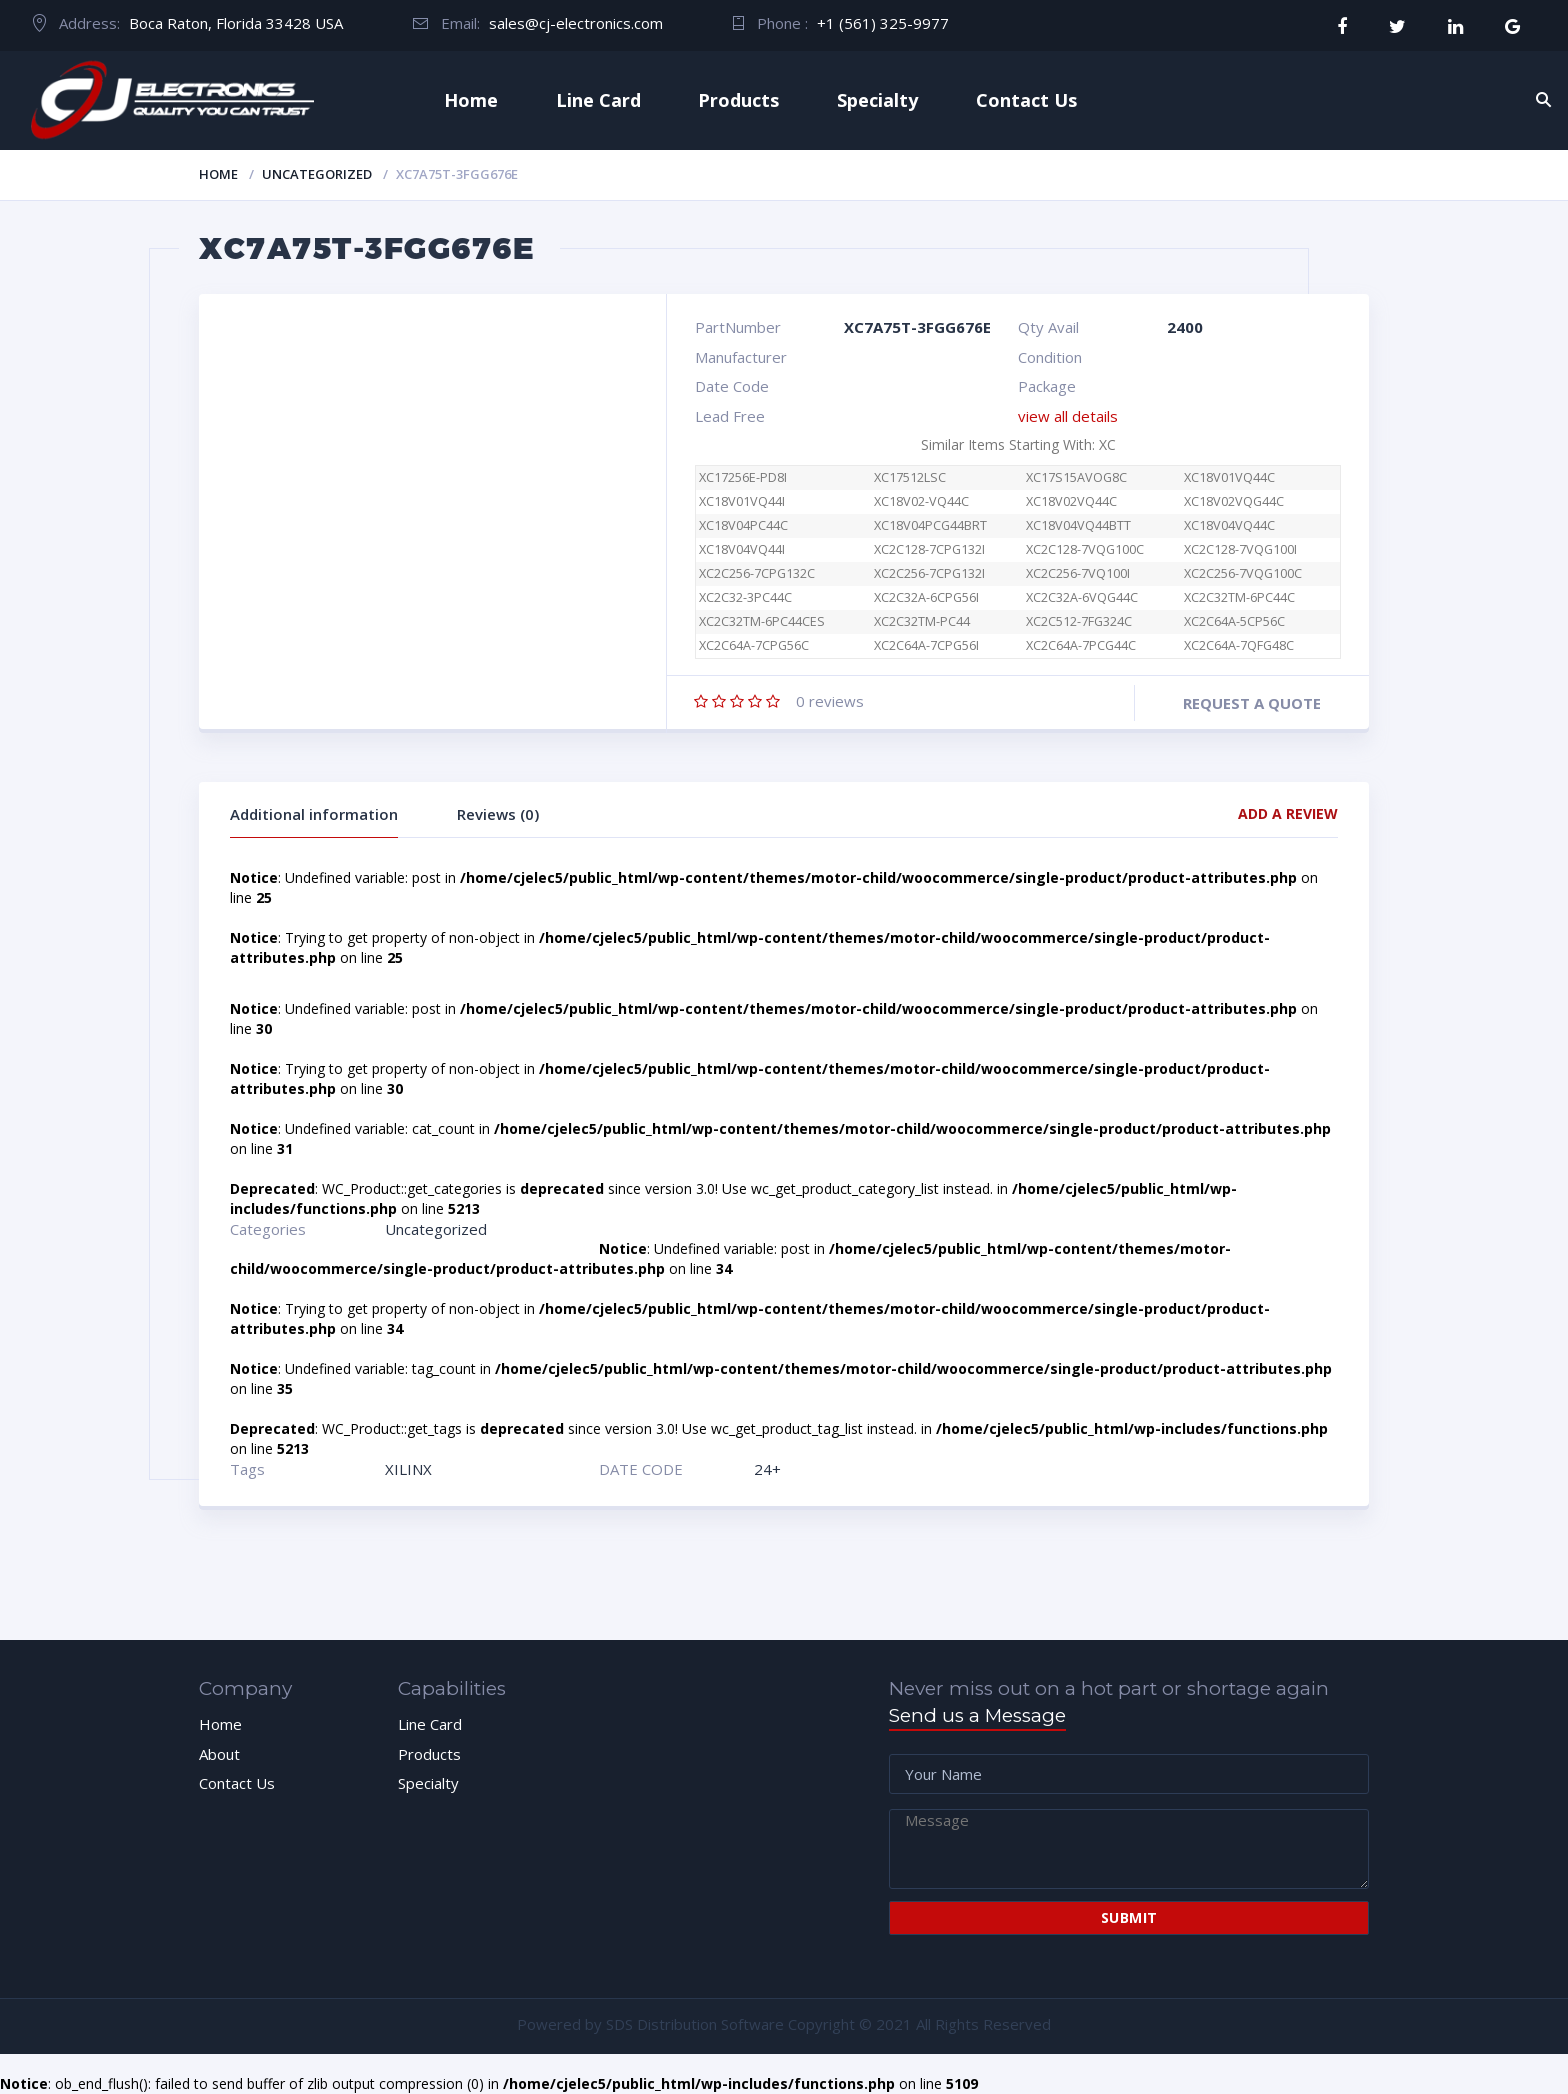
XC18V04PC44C (743, 525)
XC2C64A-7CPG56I (926, 645)
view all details (1068, 416)
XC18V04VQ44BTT (1078, 525)
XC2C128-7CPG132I (929, 549)
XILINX (408, 1469)
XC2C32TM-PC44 (922, 621)
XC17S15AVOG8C (1076, 477)
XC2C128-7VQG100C (1085, 549)
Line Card (598, 100)
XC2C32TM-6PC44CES (762, 621)
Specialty (877, 100)
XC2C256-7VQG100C (1243, 573)
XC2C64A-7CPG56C (764, 645)
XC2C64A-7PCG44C (1081, 645)
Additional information (314, 814)
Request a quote (1252, 703)
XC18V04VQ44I (742, 549)
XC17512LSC (910, 477)
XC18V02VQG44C (1234, 501)
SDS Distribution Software (695, 2024)
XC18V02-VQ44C (921, 501)
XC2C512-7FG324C (1079, 621)
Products (738, 100)
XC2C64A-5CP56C (1234, 621)
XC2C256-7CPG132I (929, 573)
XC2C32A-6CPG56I (926, 597)
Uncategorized (317, 174)
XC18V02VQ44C (1071, 501)
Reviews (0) (498, 814)
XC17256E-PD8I (743, 477)
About (219, 1754)
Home (471, 100)
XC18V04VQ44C (1229, 525)
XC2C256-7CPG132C (757, 573)
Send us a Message (977, 1715)
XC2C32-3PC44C (745, 597)
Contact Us (1026, 100)
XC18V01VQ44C (1229, 477)
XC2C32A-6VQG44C (1082, 597)
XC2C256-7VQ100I (1078, 573)
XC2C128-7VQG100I (1240, 549)
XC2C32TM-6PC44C (1239, 597)
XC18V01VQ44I (742, 501)
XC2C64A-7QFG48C (1239, 645)
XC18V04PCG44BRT (930, 525)
